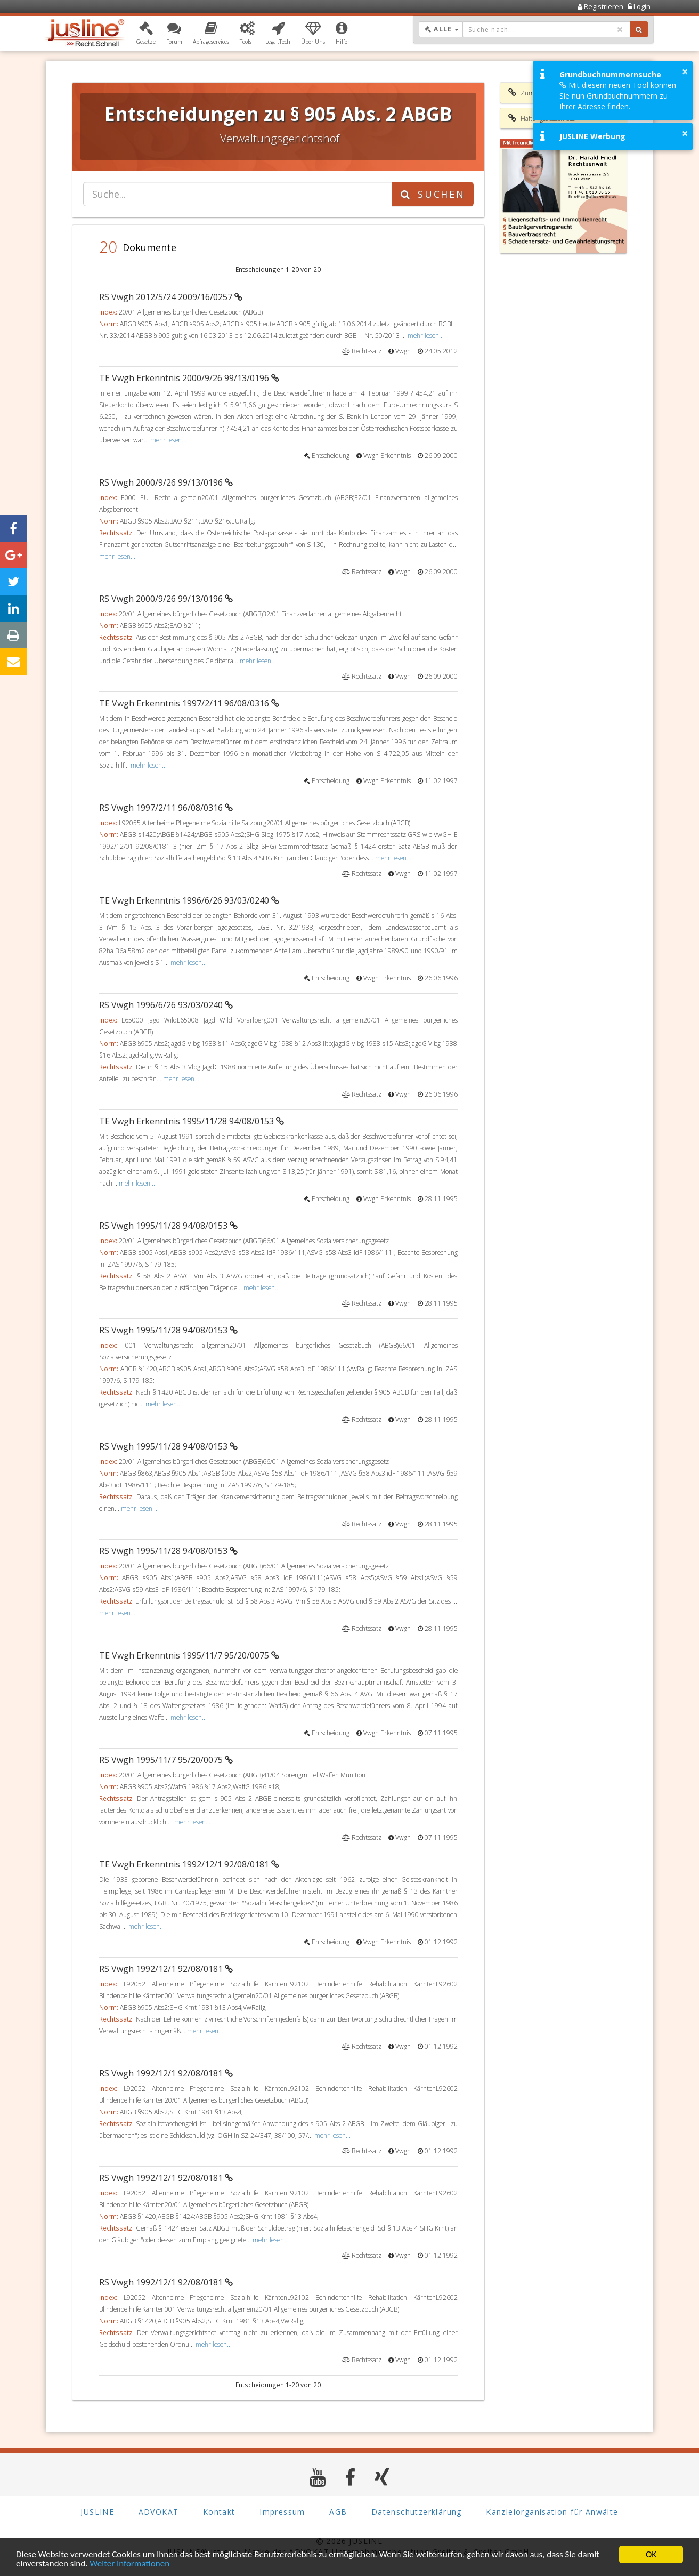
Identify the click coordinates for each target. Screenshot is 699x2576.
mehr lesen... (426, 335)
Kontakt (219, 2512)
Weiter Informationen (129, 2564)
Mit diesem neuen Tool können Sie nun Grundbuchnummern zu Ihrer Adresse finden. (617, 95)
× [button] (685, 71)
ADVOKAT (159, 2512)
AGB (338, 2512)
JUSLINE (97, 2512)
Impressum (282, 2512)
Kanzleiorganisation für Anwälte (552, 2512)
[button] (146, 33)
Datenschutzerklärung (416, 2512)
